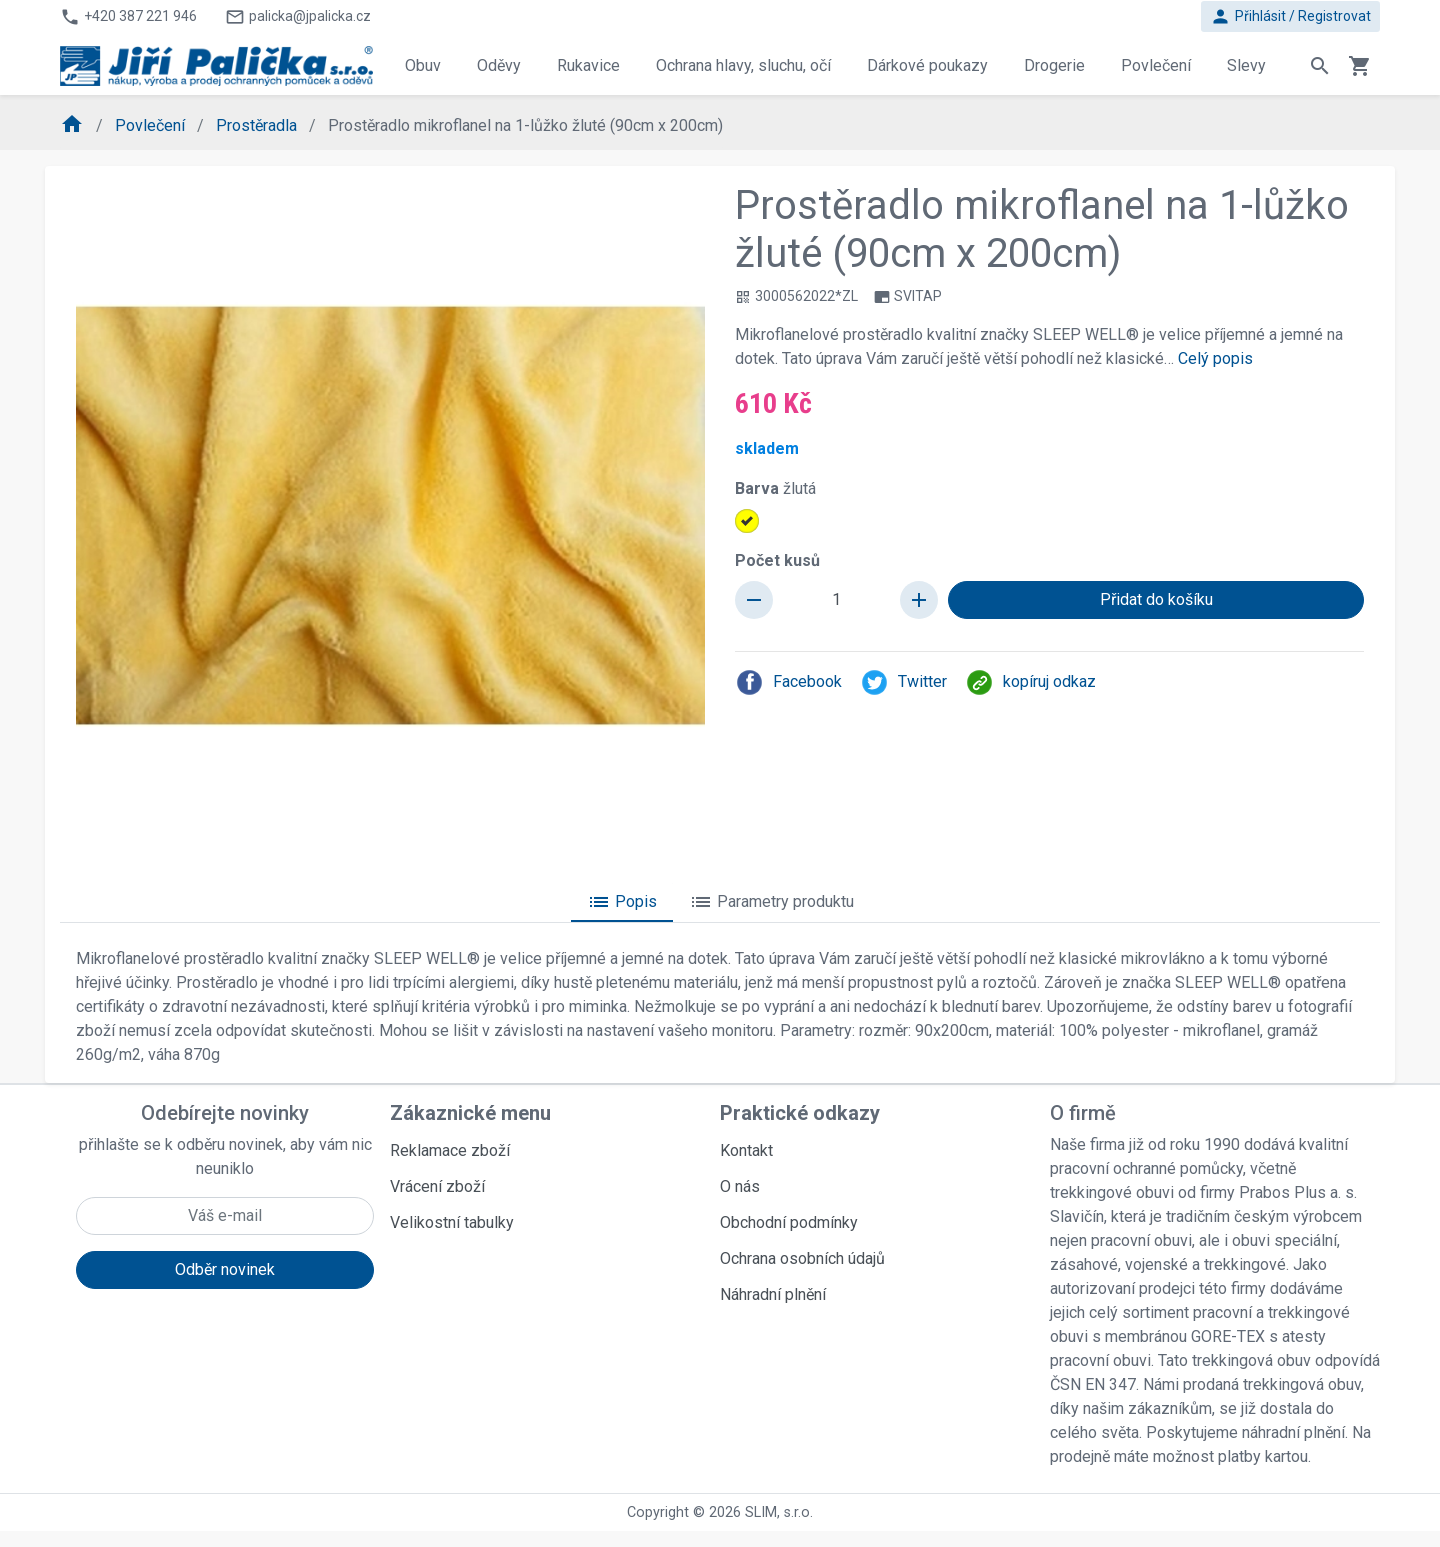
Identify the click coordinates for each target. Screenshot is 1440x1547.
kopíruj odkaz (1030, 682)
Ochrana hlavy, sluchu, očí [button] (743, 65)
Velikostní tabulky (452, 1222)
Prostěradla (258, 125)
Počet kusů (777, 560)
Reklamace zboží (450, 1150)
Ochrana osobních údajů (802, 1258)
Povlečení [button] (1156, 65)
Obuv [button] (423, 65)
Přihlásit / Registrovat (1290, 16)
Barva (775, 488)
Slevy (1246, 65)
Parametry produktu (771, 902)
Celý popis (1215, 358)
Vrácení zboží (437, 1186)
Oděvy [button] (499, 65)
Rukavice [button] (588, 65)
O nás (740, 1186)
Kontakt (746, 1150)
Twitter (903, 682)
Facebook (788, 682)
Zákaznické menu (470, 1113)
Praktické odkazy (800, 1113)
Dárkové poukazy (927, 65)
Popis (622, 902)
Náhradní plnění (773, 1294)
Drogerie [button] (1054, 65)
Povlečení (152, 125)
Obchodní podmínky (789, 1222)
